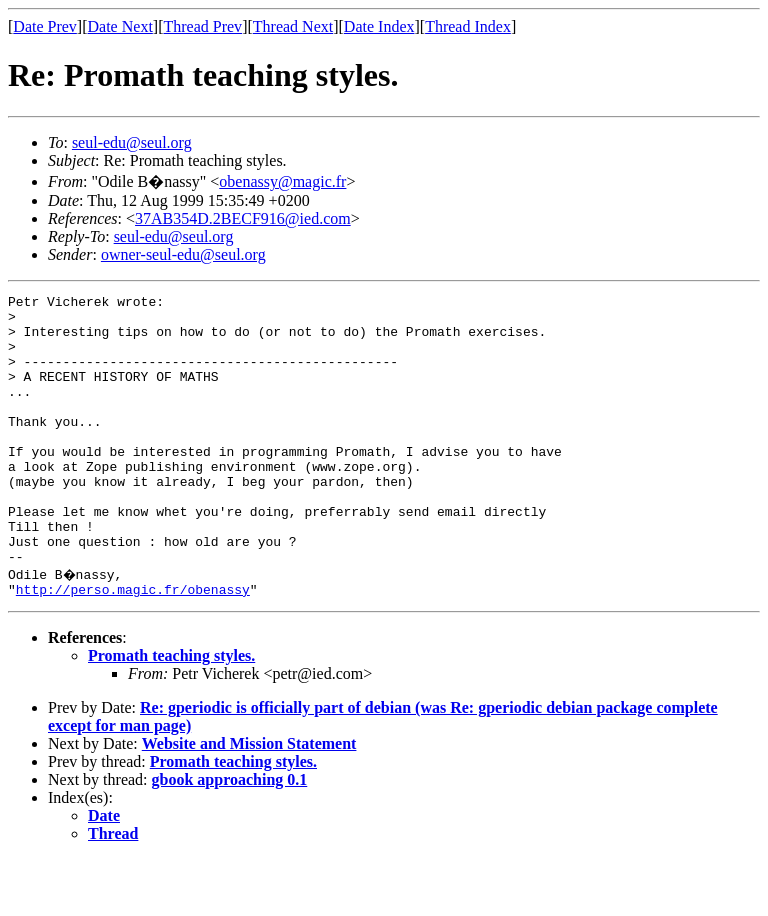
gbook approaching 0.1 (230, 836)
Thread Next (293, 26)
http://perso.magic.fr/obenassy (133, 646)
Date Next (120, 26)
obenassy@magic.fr (282, 181)
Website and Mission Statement (249, 800)
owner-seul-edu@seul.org (183, 254)
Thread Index (468, 26)
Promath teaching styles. (171, 712)
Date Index (379, 26)
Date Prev (45, 26)
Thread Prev (202, 26)
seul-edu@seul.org (132, 142)
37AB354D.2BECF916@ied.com (243, 218)
